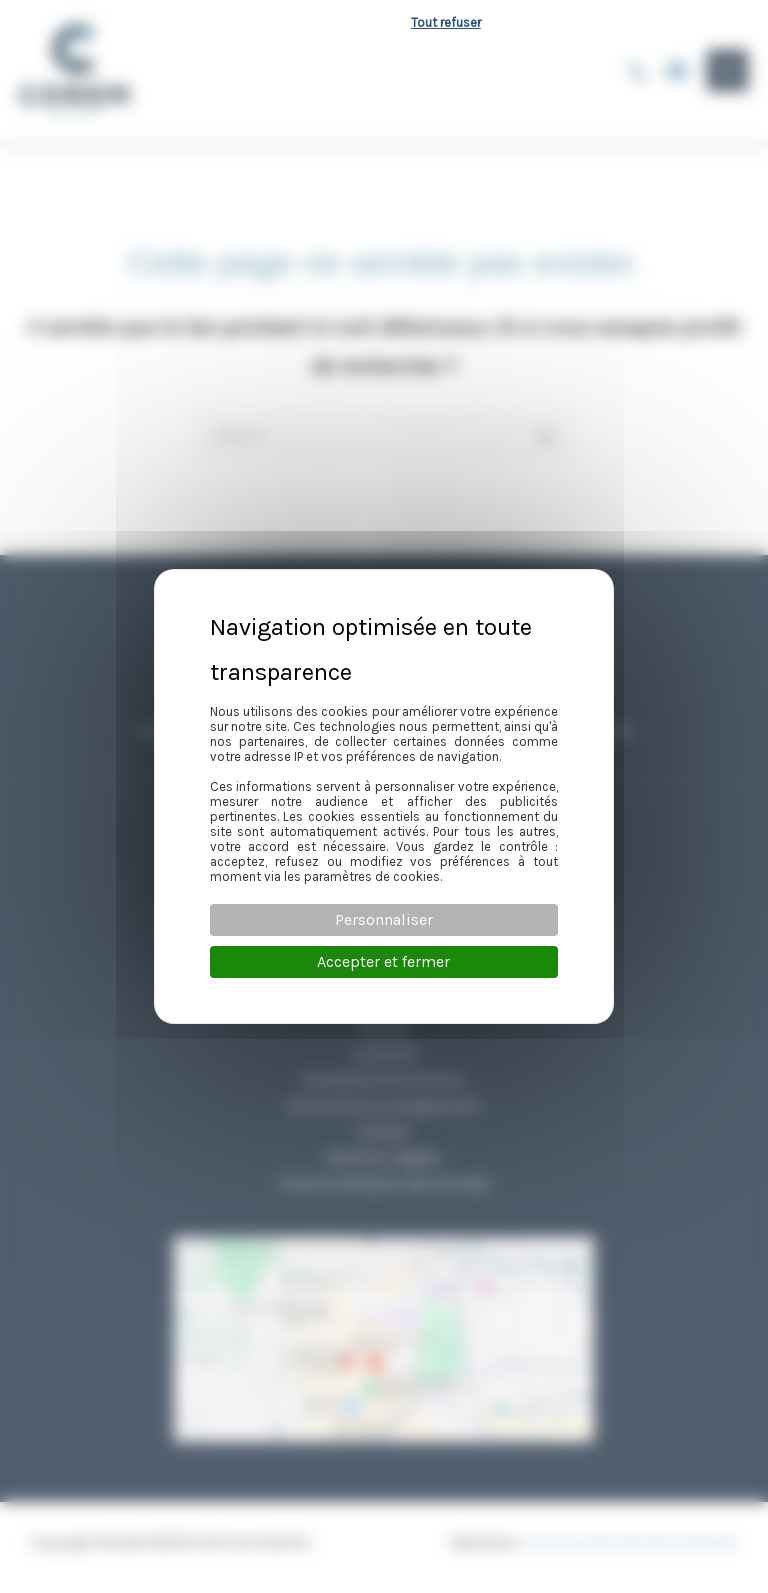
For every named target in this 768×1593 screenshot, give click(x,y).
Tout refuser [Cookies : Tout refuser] (446, 22)
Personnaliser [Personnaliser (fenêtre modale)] (384, 919)
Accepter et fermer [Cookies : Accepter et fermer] (383, 961)
